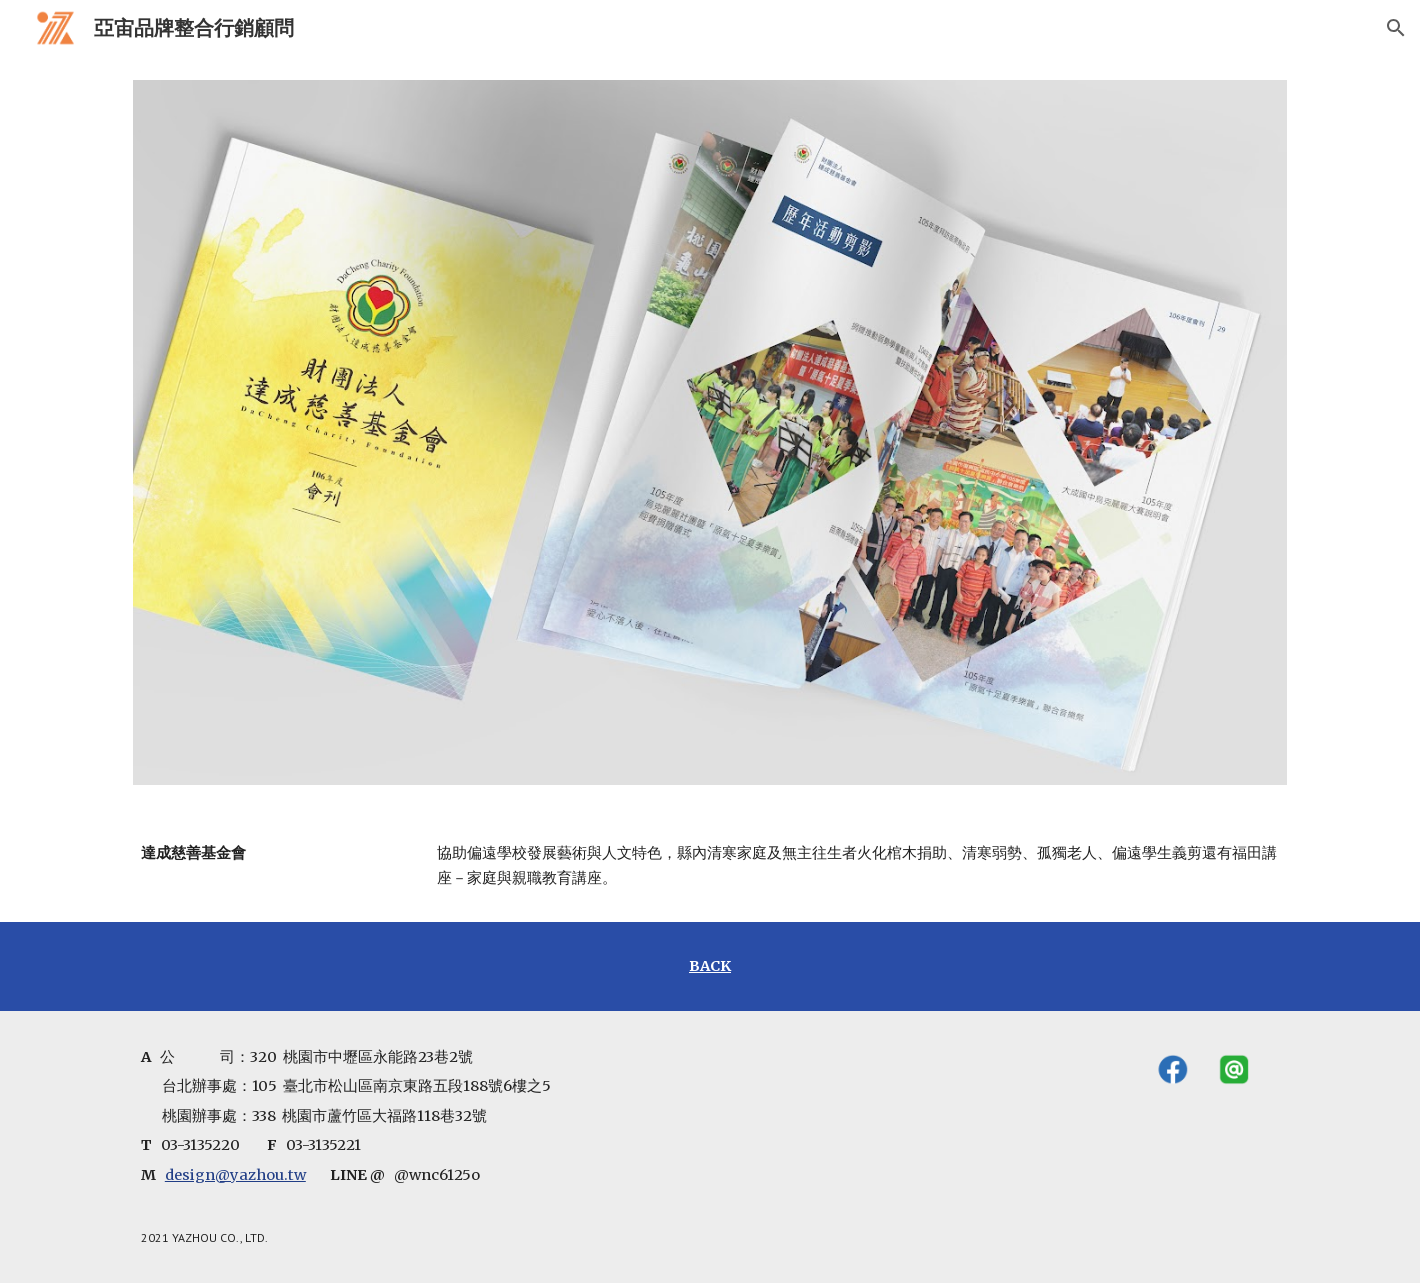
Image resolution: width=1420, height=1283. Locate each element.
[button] (1396, 28)
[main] (266, 853)
